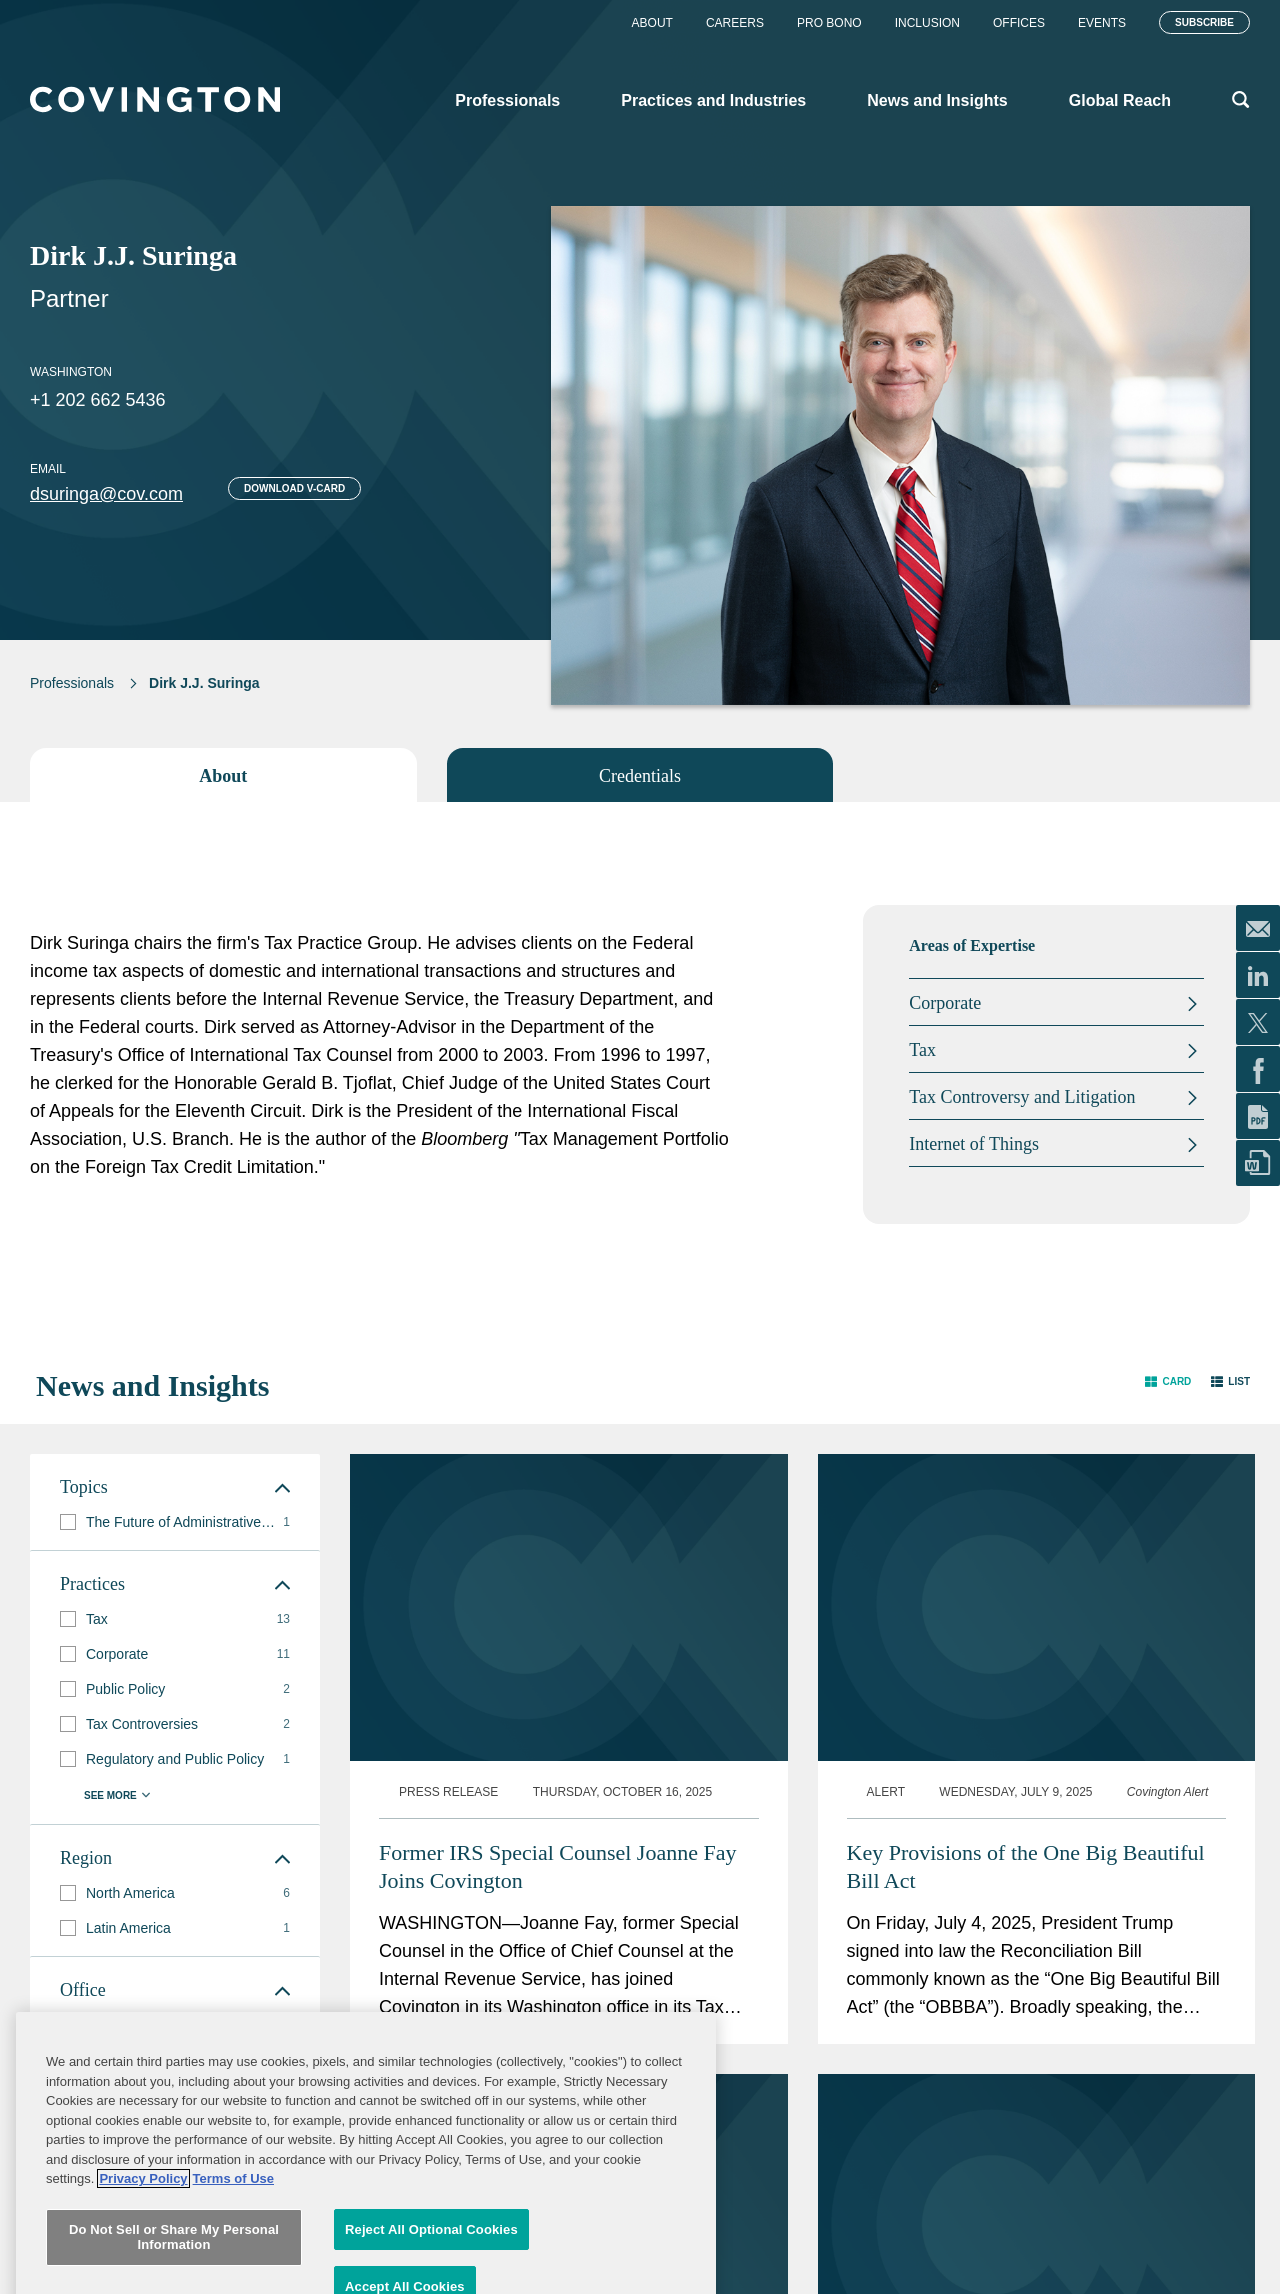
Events (1102, 23)
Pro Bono (829, 23)
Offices (1019, 23)
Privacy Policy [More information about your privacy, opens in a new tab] (143, 2280)
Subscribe (1204, 22)
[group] (175, 1522)
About (652, 23)
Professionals (72, 683)
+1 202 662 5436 (98, 400)
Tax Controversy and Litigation (1022, 1097)
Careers (735, 23)
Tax (922, 1050)
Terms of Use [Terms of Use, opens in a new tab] (233, 2280)
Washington (71, 372)
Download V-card (294, 488)
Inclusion (927, 23)
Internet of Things (974, 1144)
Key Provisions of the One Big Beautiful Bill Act (1026, 1866)
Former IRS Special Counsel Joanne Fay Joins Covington (557, 1866)
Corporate (945, 1003)
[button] (1168, 1381)
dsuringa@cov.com (106, 494)
